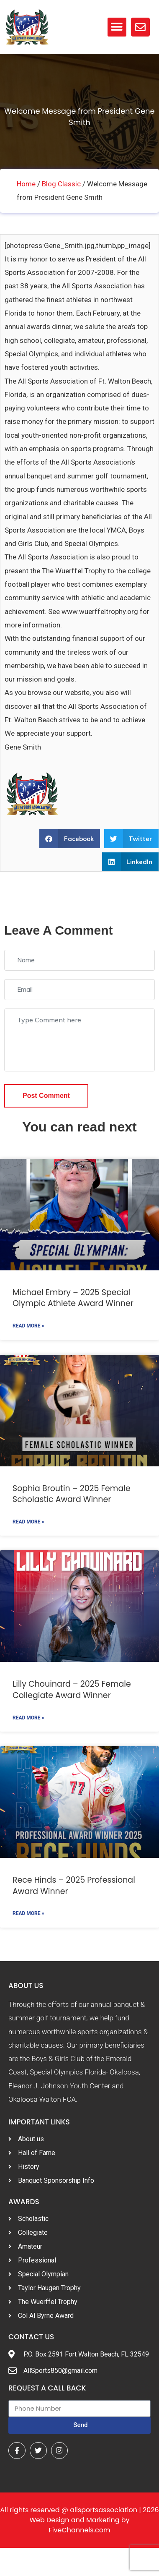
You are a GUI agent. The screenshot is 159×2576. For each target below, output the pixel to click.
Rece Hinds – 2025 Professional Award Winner (74, 1885)
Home (26, 184)
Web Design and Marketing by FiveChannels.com (79, 2525)
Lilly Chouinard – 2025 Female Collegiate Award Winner (72, 1689)
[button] (117, 27)
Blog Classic (61, 184)
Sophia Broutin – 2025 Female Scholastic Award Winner (72, 1494)
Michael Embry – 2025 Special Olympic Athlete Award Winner (73, 1298)
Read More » (28, 1326)
